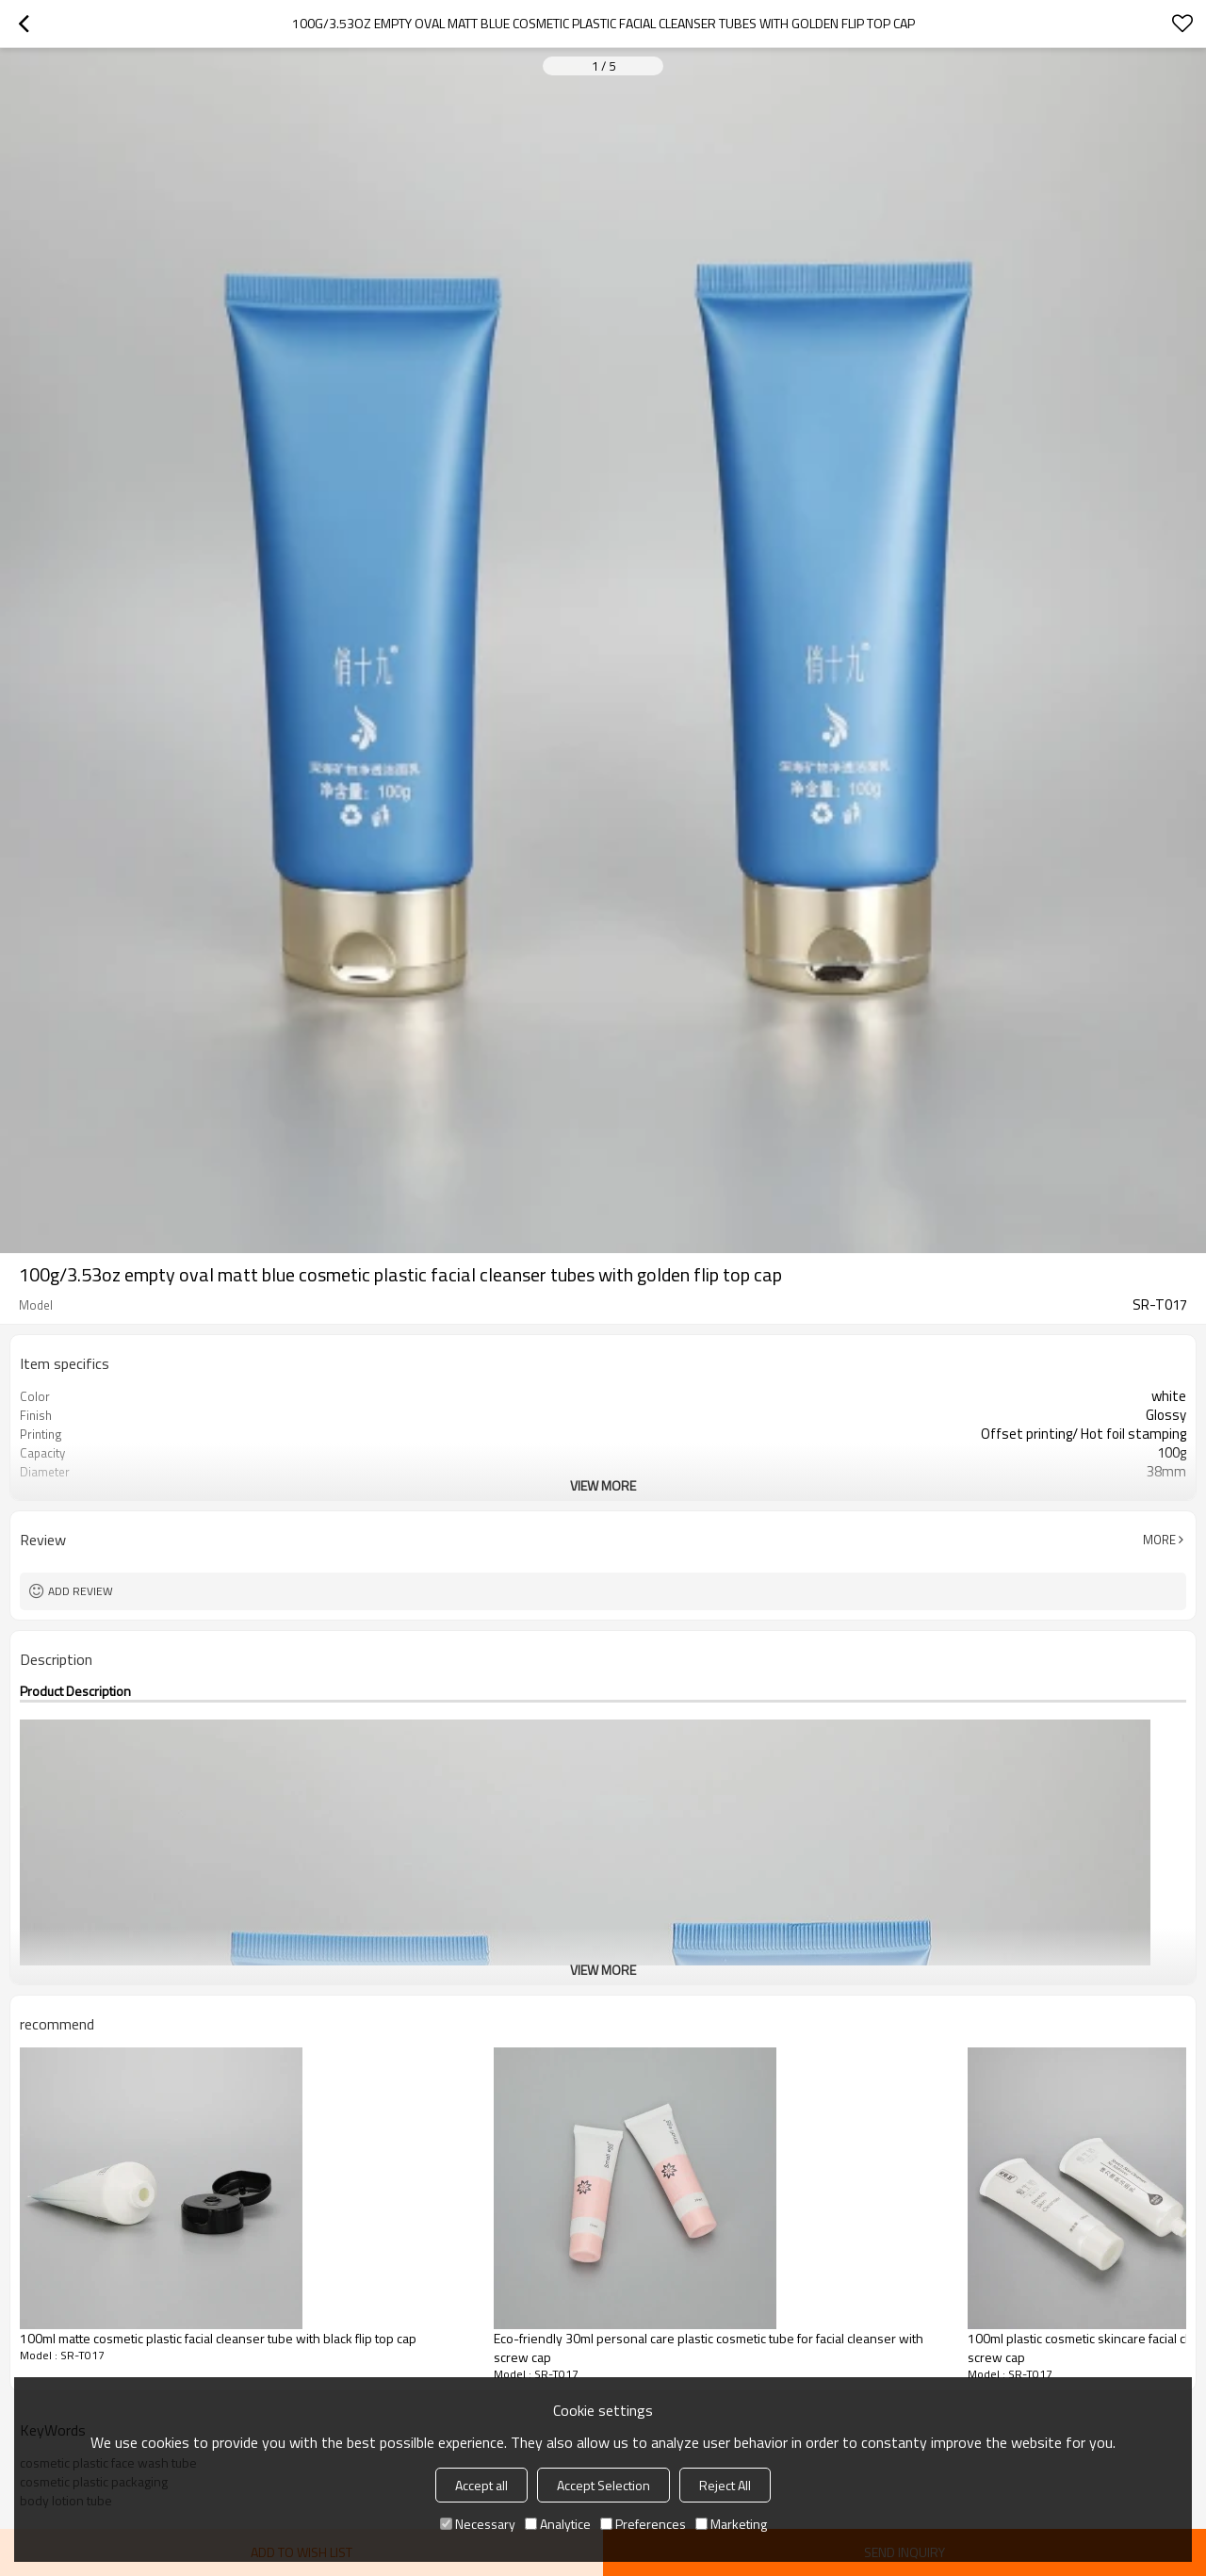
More (1159, 1539)
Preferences (643, 2524)
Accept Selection (603, 2485)
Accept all (481, 2485)
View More (603, 1485)
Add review (80, 1591)
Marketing (731, 2524)
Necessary (477, 2524)
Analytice (558, 2524)
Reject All (725, 2485)
